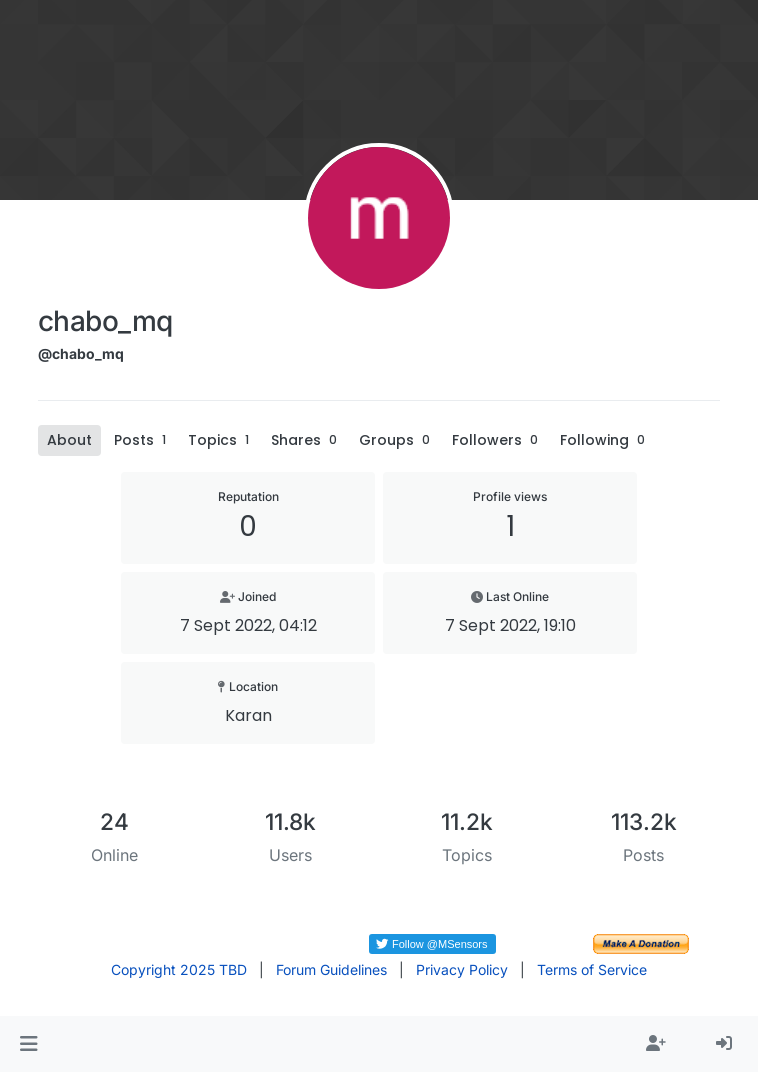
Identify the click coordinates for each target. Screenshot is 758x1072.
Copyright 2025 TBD (179, 969)
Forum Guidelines (331, 969)
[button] (28, 1044)
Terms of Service (592, 969)
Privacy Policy (462, 969)
